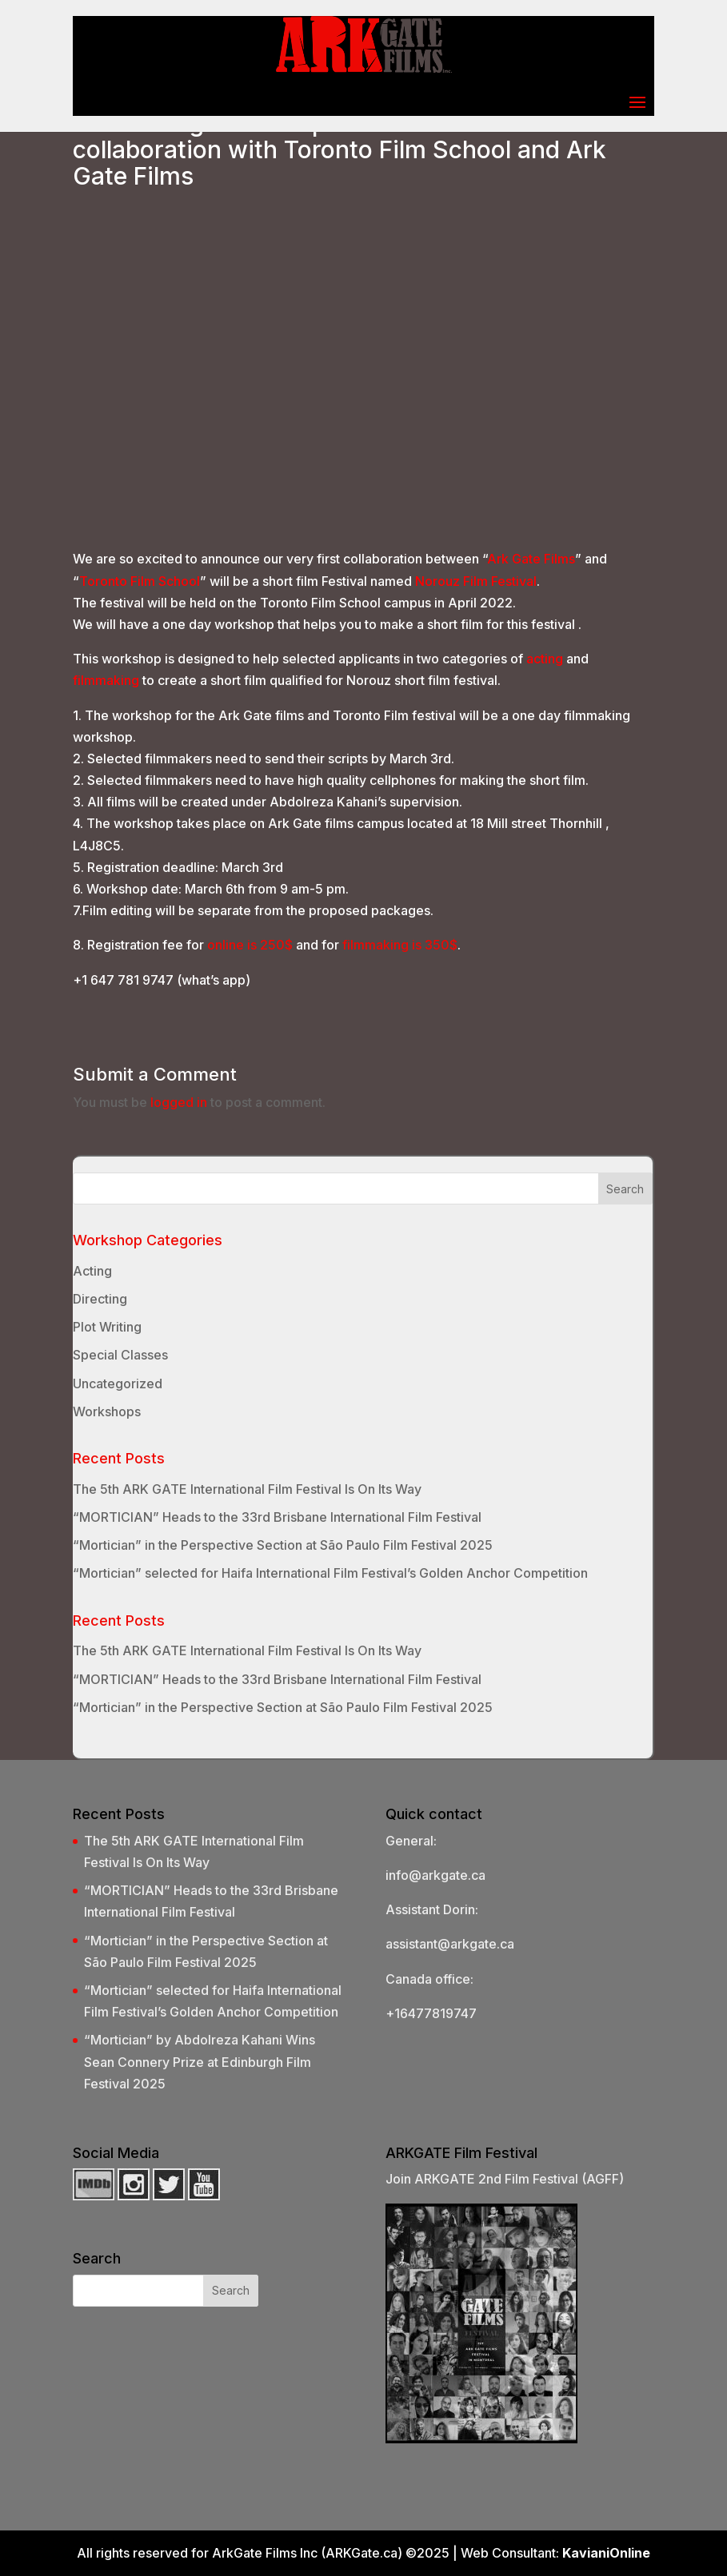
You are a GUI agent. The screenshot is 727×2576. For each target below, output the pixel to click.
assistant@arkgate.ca (449, 1944)
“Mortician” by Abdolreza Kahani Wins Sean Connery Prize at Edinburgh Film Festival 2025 (199, 2061)
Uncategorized (117, 1384)
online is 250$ (250, 945)
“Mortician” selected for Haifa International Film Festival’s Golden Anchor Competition (330, 1573)
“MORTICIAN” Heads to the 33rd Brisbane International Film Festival (277, 1517)
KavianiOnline (606, 2553)
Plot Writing (107, 1327)
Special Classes (120, 1355)
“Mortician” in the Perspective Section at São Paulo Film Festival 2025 (283, 1545)
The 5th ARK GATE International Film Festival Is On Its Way (247, 1489)
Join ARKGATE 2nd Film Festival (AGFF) (504, 2179)
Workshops (107, 1411)
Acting (92, 1271)
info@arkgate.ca (435, 1875)
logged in (178, 1102)
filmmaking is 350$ (399, 945)
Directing (100, 1299)
